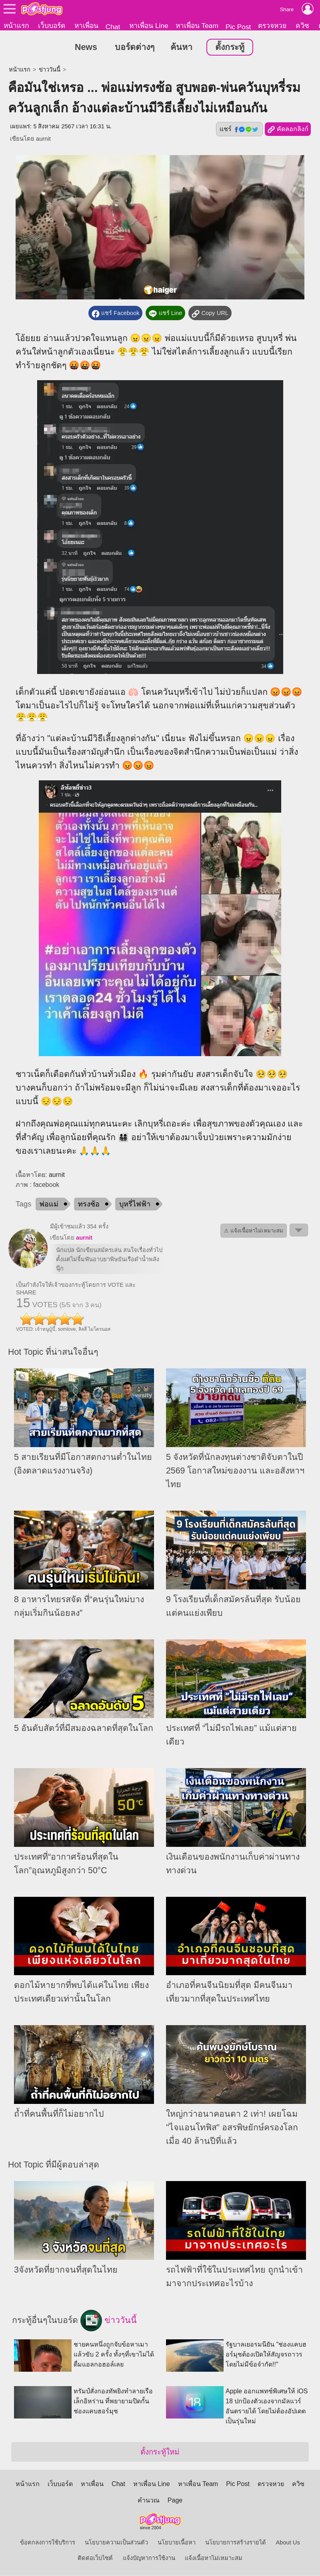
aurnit (43, 139)
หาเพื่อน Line (148, 26)
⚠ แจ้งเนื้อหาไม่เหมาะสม (253, 1231)
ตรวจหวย (272, 26)
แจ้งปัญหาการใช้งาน (149, 2558)
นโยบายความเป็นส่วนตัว (116, 2543)
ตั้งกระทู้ (229, 47)
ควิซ (302, 26)
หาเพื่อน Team (197, 26)
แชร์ (239, 129)
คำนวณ (149, 2500)
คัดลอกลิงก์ (287, 130)
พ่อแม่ (49, 1204)
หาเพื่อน (86, 26)
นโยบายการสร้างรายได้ (235, 2543)
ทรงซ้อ (89, 1204)
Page (175, 2500)
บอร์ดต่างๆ (134, 47)
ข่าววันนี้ (49, 70)
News (86, 47)
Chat (113, 27)
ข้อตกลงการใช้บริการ (47, 2543)
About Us (288, 2543)
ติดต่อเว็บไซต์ (95, 2558)
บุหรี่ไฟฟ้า (134, 1204)
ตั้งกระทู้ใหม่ (159, 2452)
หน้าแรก (16, 26)
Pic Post (238, 27)
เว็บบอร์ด (51, 26)
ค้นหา (181, 47)
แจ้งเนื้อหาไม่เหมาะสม (213, 2558)
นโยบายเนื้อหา (177, 2543)
